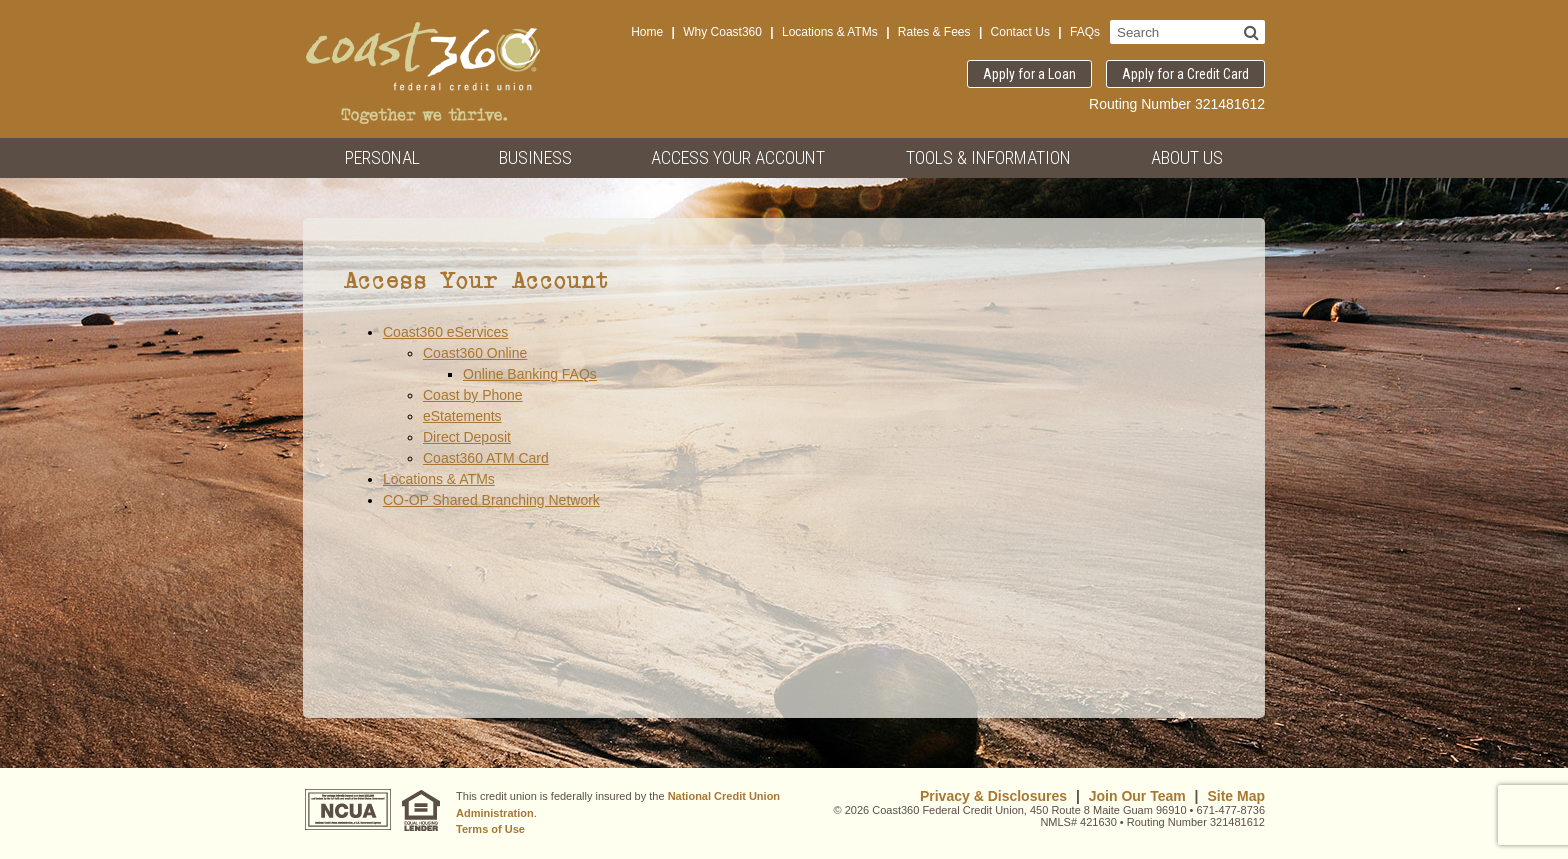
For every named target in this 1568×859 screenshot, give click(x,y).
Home (647, 32)
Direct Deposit (467, 437)
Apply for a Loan (1029, 74)
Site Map (1236, 796)
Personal (382, 157)
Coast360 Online (475, 353)
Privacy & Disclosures (993, 796)
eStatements (462, 416)
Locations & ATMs (830, 32)
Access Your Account (738, 157)
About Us (1187, 157)
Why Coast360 (722, 32)
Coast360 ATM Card (486, 458)
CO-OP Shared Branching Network (491, 500)
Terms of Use (490, 829)
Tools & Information (988, 157)
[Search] (1251, 32)
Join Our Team (1137, 796)
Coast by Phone (473, 395)
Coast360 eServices (445, 332)
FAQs (1085, 32)
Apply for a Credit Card (1185, 74)
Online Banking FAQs (530, 374)
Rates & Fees (934, 32)
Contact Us (1020, 32)
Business (535, 157)
